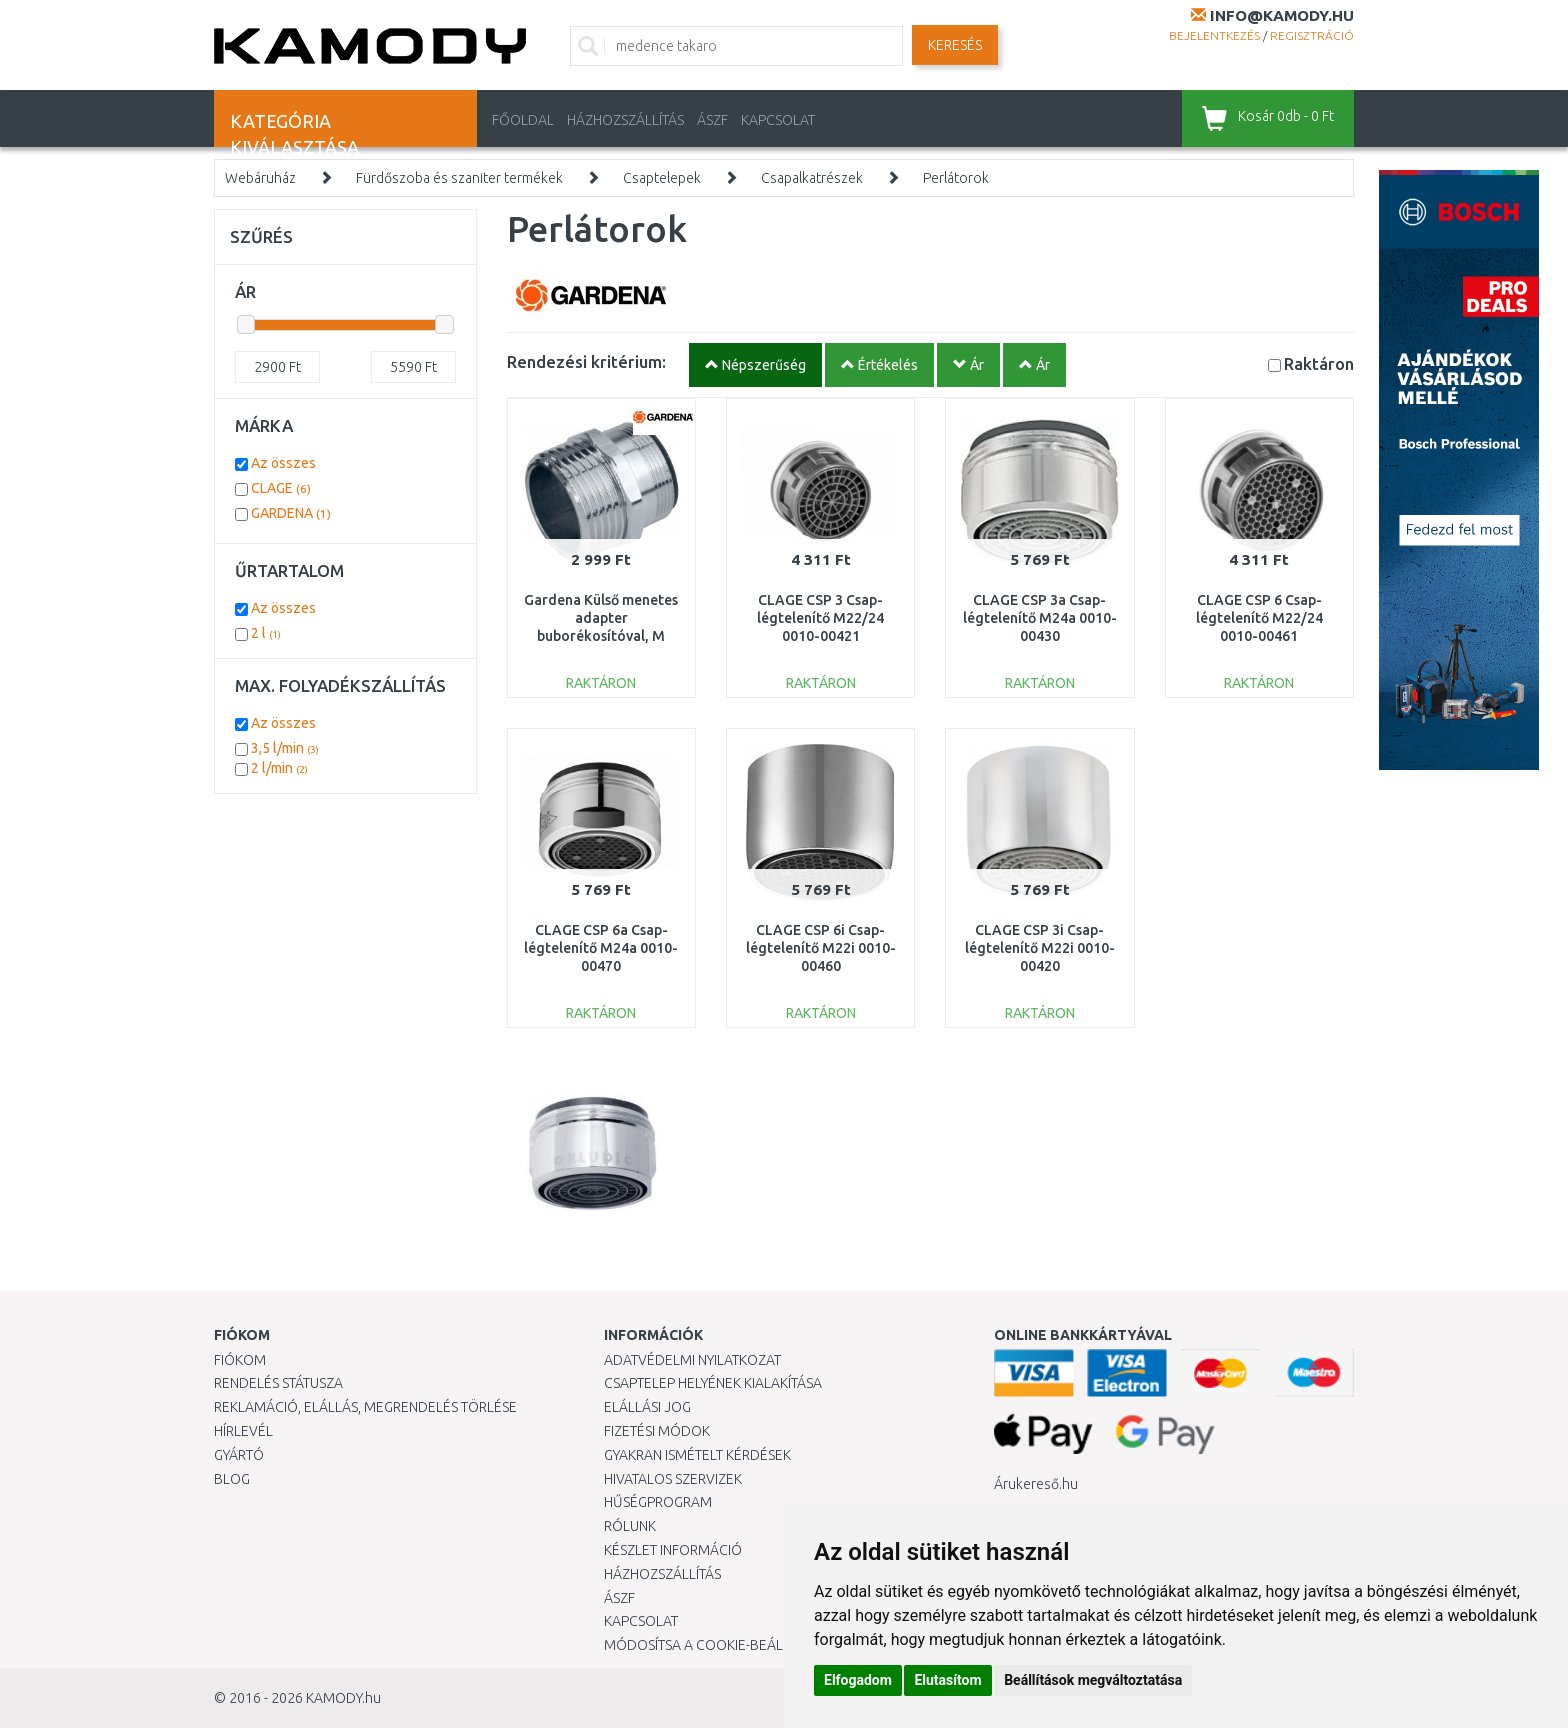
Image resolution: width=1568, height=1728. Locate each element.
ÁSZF (712, 120)
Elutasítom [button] (947, 1680)
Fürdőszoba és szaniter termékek (459, 178)
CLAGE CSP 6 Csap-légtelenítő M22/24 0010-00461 (1259, 618)
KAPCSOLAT (778, 120)
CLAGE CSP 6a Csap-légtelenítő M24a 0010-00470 (601, 948)
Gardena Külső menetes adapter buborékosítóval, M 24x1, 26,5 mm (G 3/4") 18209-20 (601, 636)
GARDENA (291, 513)
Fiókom (240, 1360)
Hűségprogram (658, 1502)
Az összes (283, 463)
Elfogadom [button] (858, 1680)
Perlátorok (956, 178)
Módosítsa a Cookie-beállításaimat (729, 1645)
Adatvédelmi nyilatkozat (692, 1360)
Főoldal (523, 120)
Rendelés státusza (278, 1383)
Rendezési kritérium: (586, 361)
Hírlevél (243, 1431)
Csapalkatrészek (812, 178)
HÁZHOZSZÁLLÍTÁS (625, 120)
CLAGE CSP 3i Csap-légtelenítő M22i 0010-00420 (1040, 948)
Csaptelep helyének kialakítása (713, 1383)
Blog (232, 1479)
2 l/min (279, 768)
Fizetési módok (657, 1431)
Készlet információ (673, 1550)
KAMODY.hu (343, 1698)
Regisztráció (1312, 35)
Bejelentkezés (1214, 35)
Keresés (955, 45)
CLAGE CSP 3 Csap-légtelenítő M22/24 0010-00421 (820, 618)
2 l (266, 633)
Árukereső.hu (1036, 1484)
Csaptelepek (662, 178)
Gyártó (239, 1455)
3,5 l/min (285, 748)
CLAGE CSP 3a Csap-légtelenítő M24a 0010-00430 (1040, 618)
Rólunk (630, 1526)
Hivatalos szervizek (673, 1479)
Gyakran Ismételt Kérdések (697, 1455)
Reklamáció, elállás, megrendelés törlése (365, 1407)
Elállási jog (647, 1407)
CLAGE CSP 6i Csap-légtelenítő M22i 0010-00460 (821, 948)
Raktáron (1319, 363)
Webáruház (260, 178)
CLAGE (281, 488)
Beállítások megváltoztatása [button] (1093, 1680)
